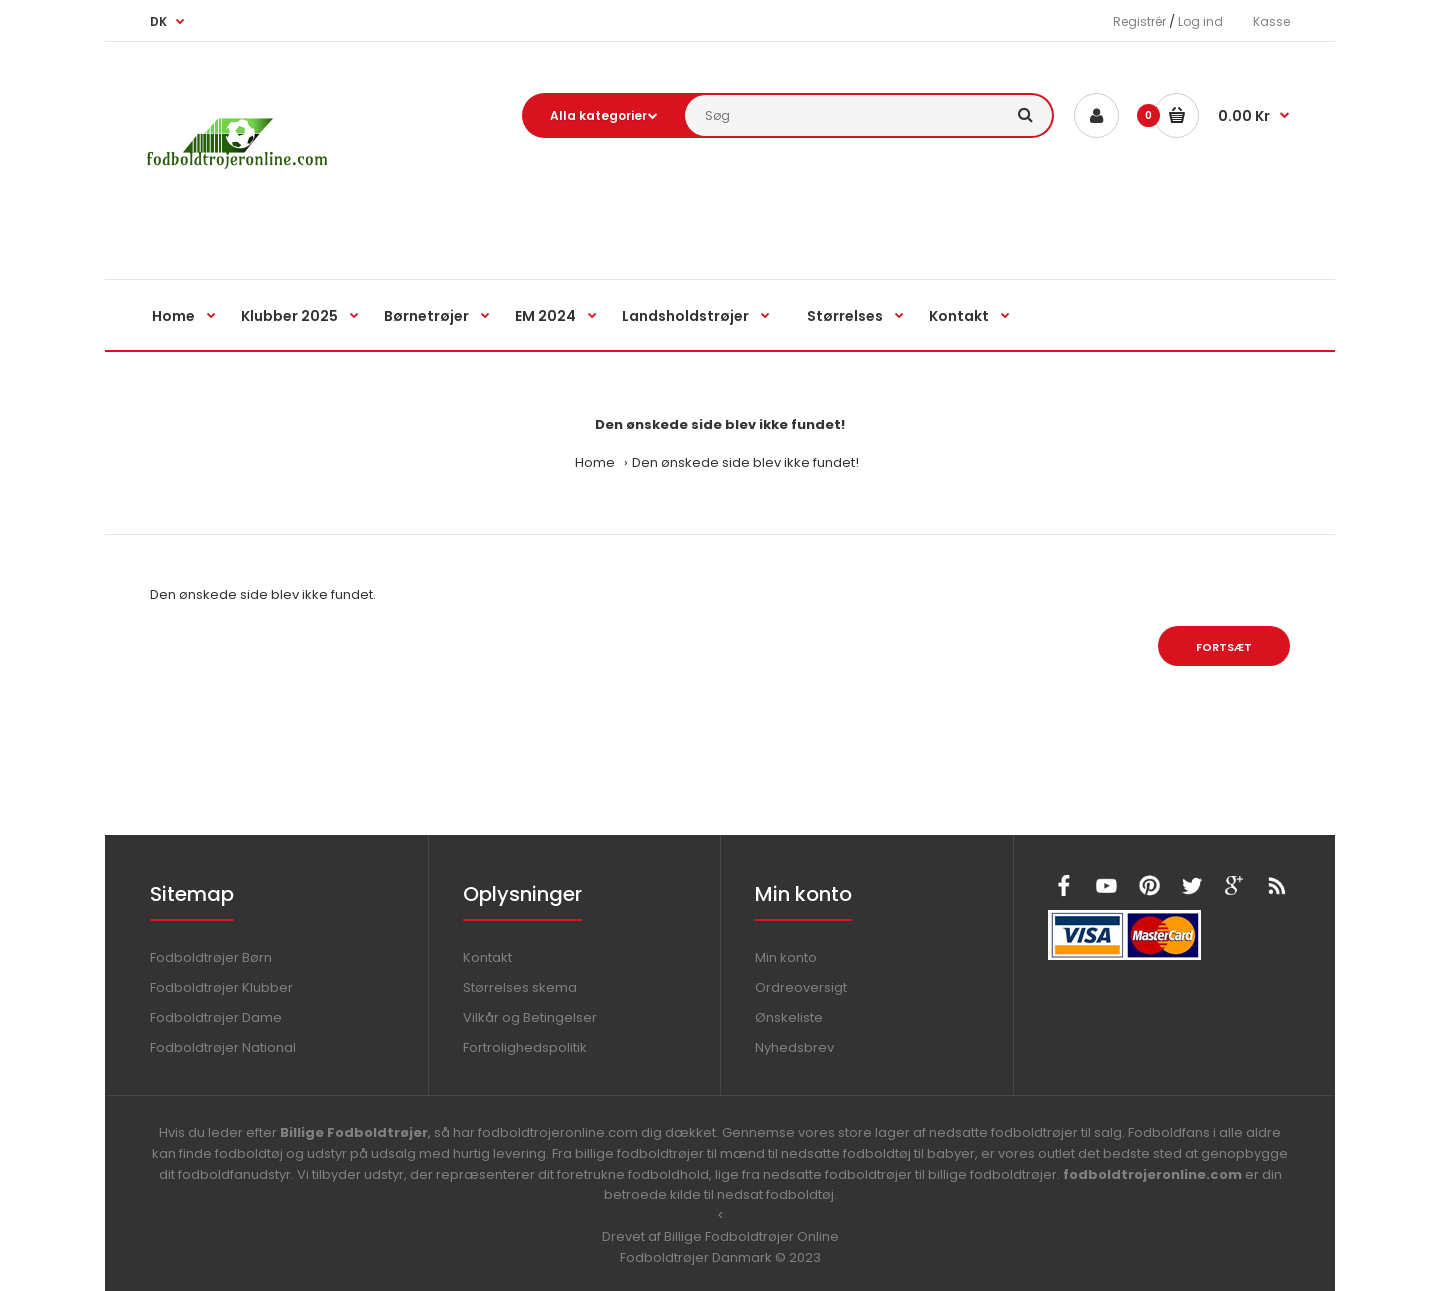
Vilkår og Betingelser (530, 1017)
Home (595, 462)
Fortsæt (1224, 647)
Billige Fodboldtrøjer (354, 1132)
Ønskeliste (789, 1017)
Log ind (1200, 21)
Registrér (1139, 21)
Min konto (786, 957)
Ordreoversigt (801, 987)
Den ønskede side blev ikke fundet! (745, 462)
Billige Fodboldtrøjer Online (751, 1236)
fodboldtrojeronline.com (1152, 1174)
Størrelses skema (520, 987)
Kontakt (487, 957)
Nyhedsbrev (794, 1047)
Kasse (1271, 21)
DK (158, 21)
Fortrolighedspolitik (525, 1047)
